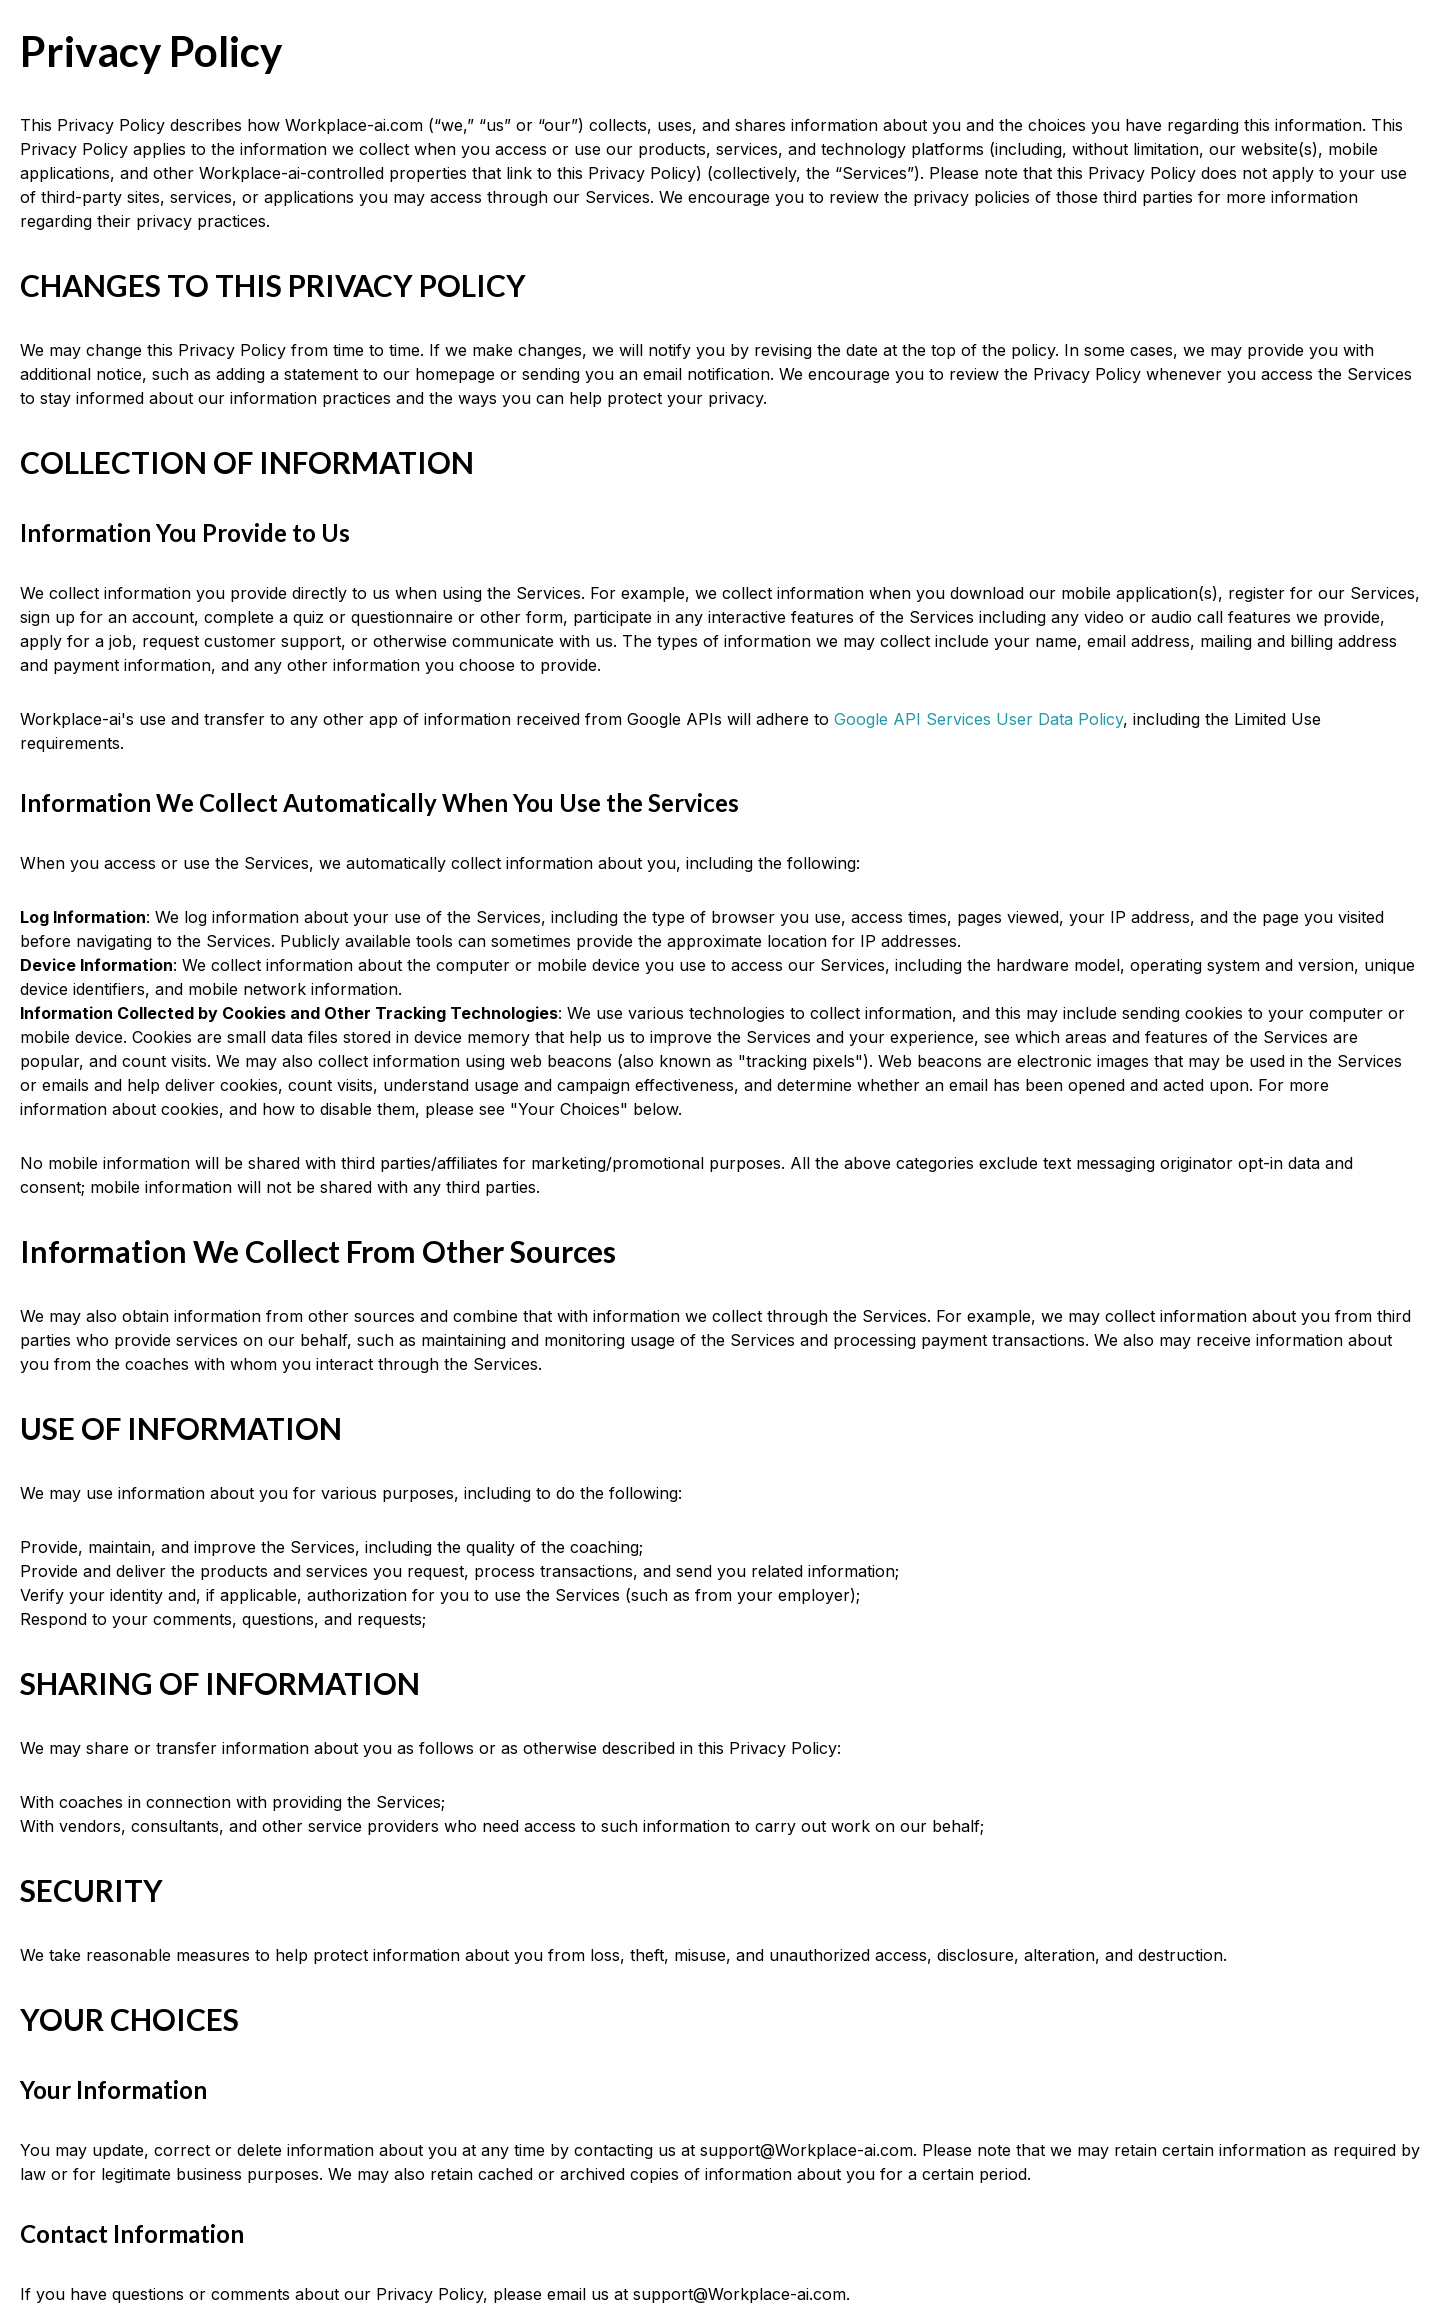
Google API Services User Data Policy (978, 719)
